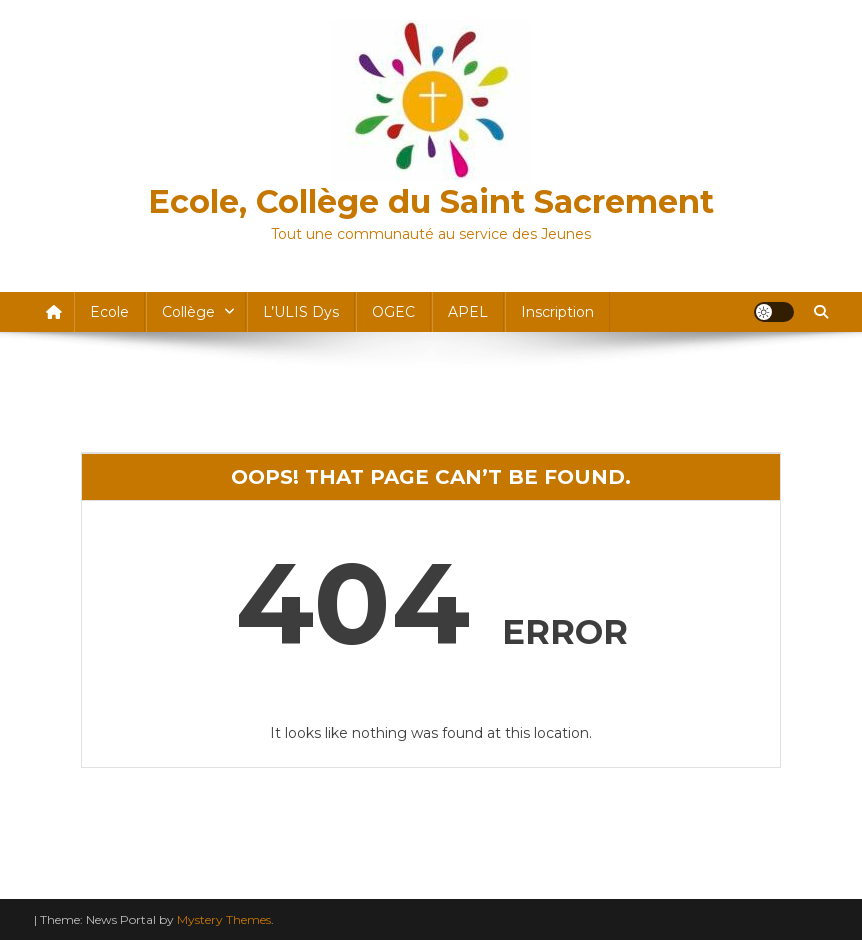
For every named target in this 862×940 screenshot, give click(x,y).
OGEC (393, 312)
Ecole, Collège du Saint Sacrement (431, 201)
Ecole (109, 312)
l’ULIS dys (301, 312)
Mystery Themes (224, 919)
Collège (188, 312)
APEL (468, 312)
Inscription (557, 312)
